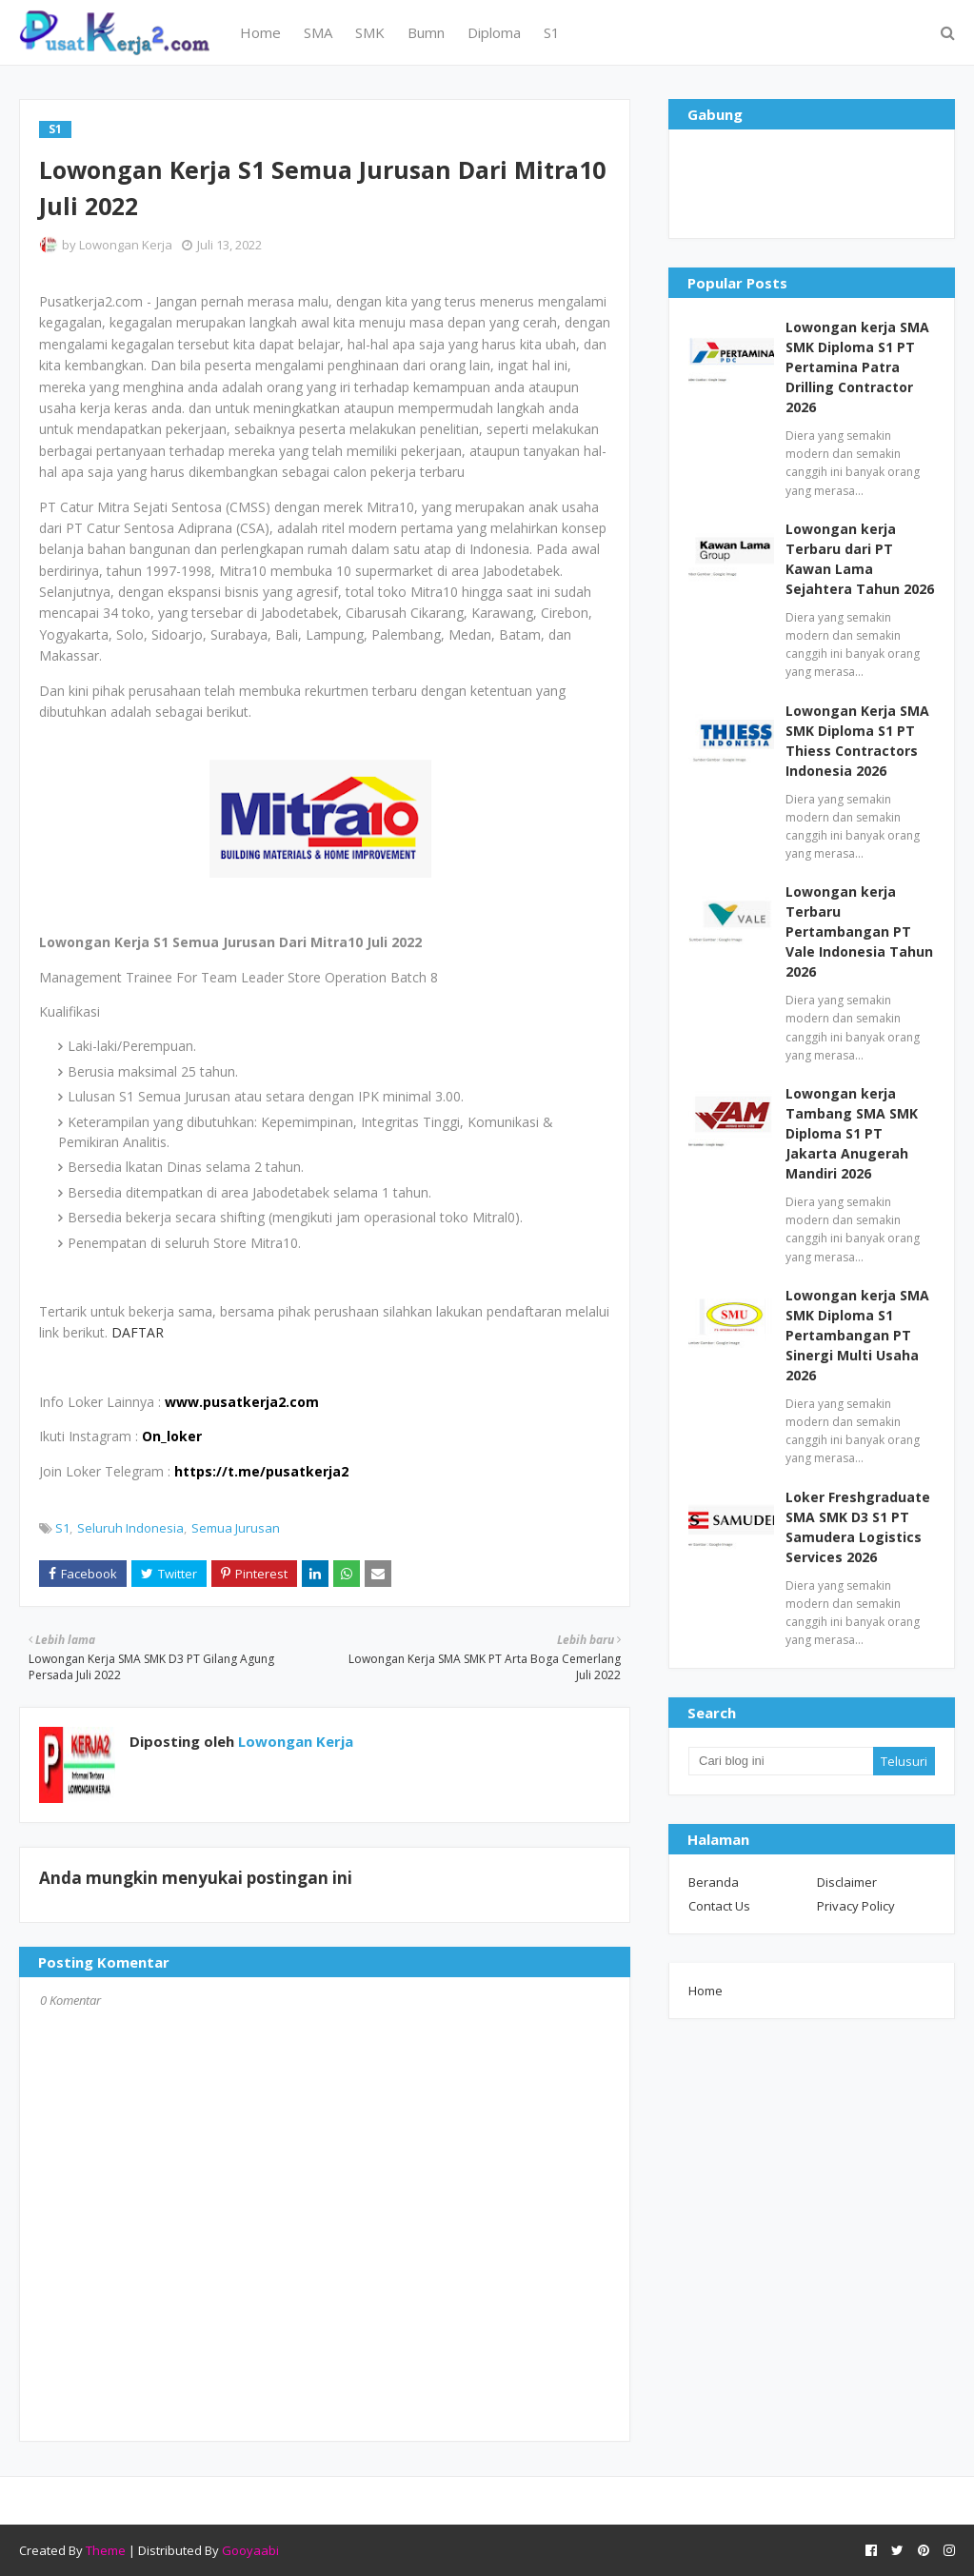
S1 (62, 1527)
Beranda (713, 1882)
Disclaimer (847, 1882)
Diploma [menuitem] (494, 32)
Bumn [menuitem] (426, 32)
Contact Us (719, 1905)
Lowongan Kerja (125, 244)
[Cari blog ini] (780, 1761)
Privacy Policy (856, 1905)
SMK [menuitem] (370, 32)
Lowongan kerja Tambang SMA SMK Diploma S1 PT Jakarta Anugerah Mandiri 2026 (851, 1133)
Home (705, 1990)
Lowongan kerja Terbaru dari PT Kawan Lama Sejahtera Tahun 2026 (859, 559)
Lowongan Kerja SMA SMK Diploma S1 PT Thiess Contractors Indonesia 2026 (857, 741)
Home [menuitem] (260, 32)
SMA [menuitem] (318, 32)
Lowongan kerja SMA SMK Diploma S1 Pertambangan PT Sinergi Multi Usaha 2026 (857, 1335)
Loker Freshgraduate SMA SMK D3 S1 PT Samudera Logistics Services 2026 (857, 1527)
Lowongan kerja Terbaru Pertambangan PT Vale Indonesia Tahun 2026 (859, 931)
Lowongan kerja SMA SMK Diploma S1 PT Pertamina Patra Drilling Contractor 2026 (857, 367)
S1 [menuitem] (552, 32)
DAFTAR (137, 1332)
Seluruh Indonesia (130, 1527)
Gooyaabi (250, 2550)
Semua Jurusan (235, 1527)
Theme (106, 2550)
